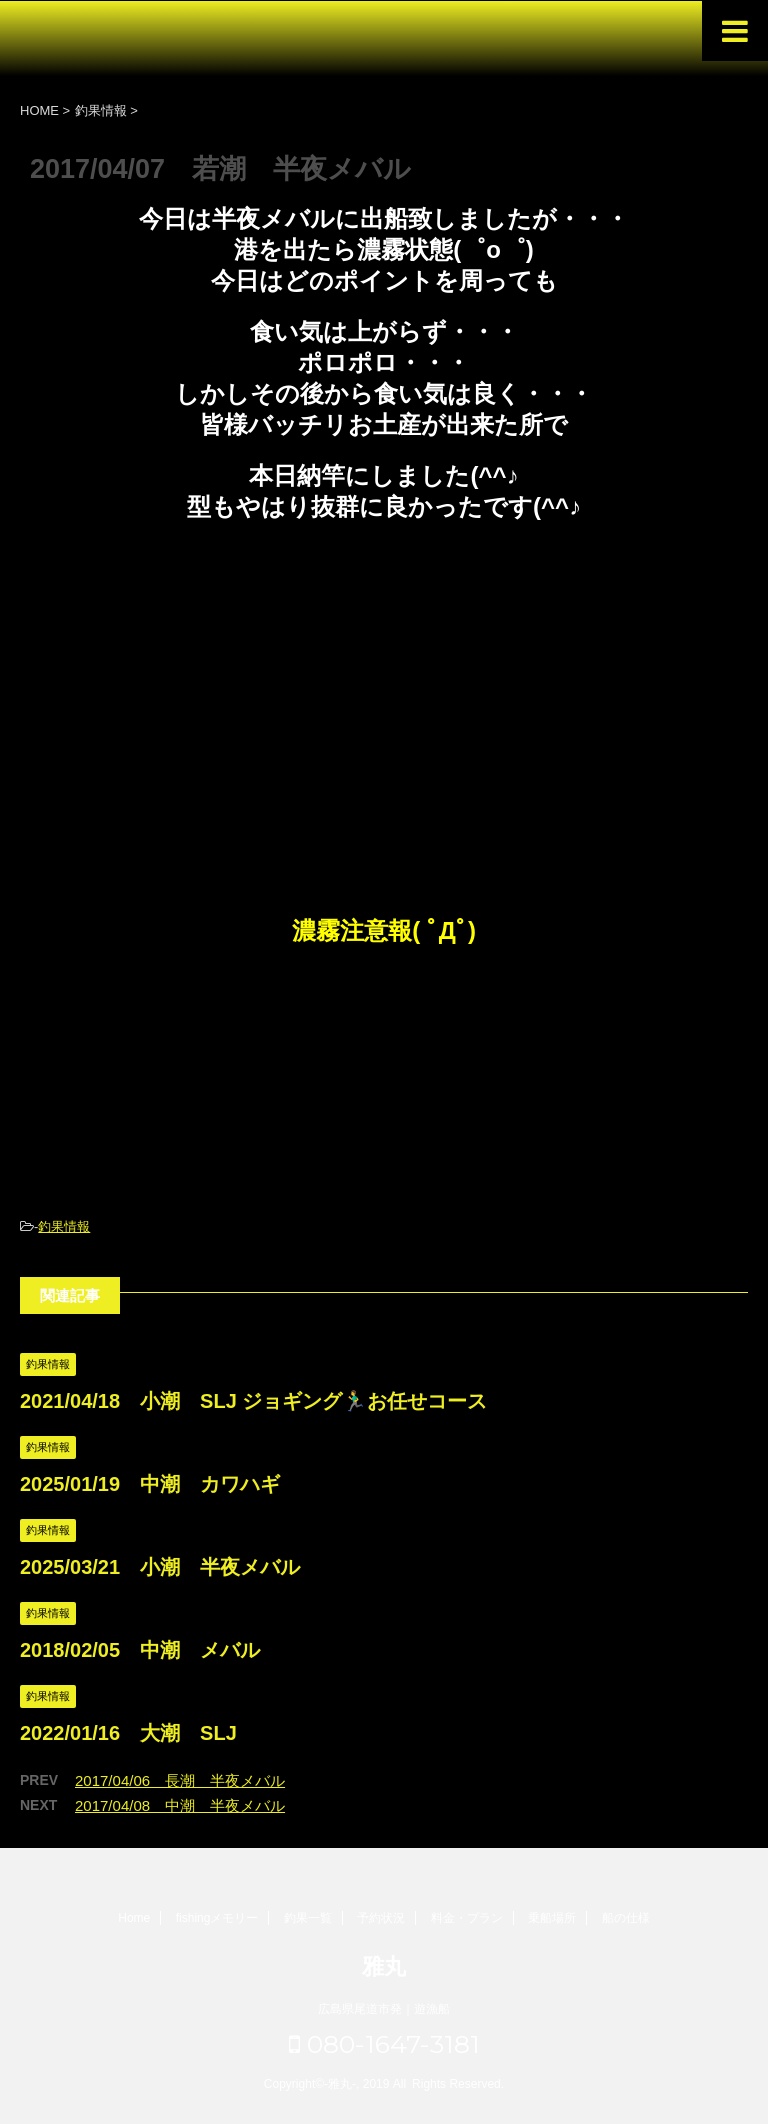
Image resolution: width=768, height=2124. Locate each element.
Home (134, 1918)
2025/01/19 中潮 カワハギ (150, 1484)
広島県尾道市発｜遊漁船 (384, 2009)
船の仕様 (626, 1918)
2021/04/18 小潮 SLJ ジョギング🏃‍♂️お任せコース (253, 1401)
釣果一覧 (308, 1918)
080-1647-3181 (384, 2044)
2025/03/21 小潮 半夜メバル (160, 1567)
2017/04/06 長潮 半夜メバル (180, 1780)
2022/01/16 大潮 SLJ (128, 1733)
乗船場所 (552, 1918)
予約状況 (381, 1918)
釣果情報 (64, 1226)
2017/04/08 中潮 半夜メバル (180, 1805)
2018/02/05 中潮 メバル (140, 1650)
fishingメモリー (217, 1918)
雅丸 (384, 1966)
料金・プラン (467, 1918)
